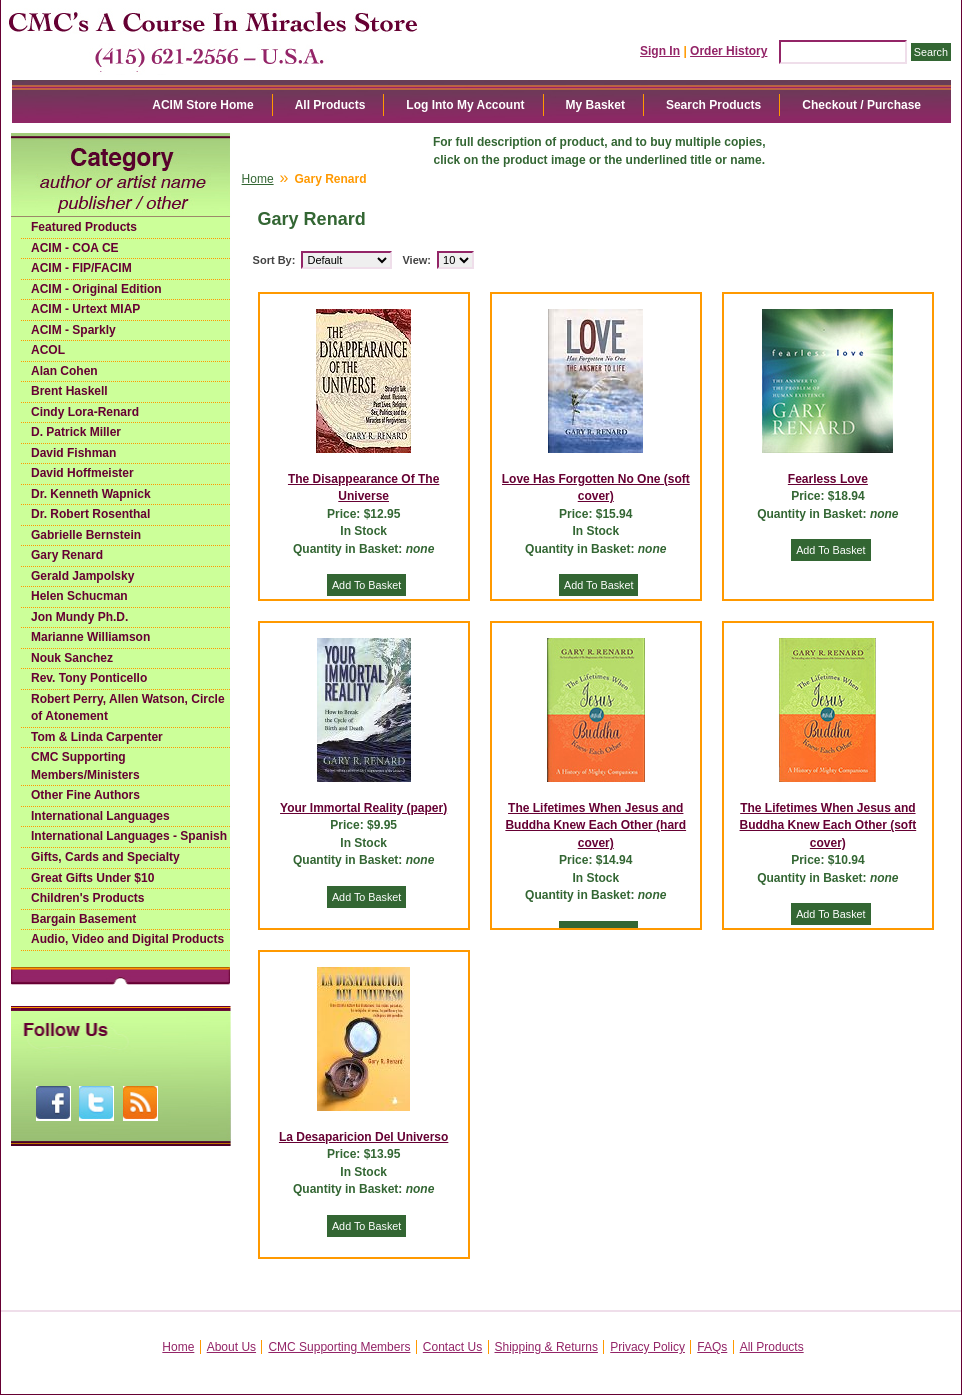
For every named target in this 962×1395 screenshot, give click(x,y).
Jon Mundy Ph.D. (79, 617)
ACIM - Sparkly (73, 330)
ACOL (48, 350)
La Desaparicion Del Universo (363, 1137)
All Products (330, 105)
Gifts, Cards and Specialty (105, 857)
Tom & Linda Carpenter (97, 737)
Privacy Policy (647, 1347)
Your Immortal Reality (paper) (363, 808)
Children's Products (88, 898)
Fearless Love (828, 479)
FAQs (712, 1347)
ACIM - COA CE (75, 248)
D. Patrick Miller (76, 432)
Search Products (713, 105)
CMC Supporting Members (339, 1347)
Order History (728, 51)
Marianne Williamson (90, 637)
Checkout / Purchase (861, 105)
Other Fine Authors (85, 795)
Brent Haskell (69, 391)
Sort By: (274, 260)
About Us (231, 1347)
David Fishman (73, 453)
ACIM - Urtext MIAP (85, 309)
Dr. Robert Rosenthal (90, 514)
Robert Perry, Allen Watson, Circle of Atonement (128, 708)
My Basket (595, 105)
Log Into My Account (465, 105)
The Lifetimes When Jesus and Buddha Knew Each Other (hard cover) (595, 825)
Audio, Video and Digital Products (127, 939)
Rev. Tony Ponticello (89, 678)
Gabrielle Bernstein (86, 535)
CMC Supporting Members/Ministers (85, 766)
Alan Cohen (64, 371)
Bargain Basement (83, 919)
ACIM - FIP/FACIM (81, 268)
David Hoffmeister (82, 473)
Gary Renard (67, 555)
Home (258, 179)
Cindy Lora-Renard (85, 412)
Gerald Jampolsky (82, 576)
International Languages (100, 816)
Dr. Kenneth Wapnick (91, 494)
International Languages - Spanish (129, 836)
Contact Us (452, 1347)
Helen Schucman (79, 596)
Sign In (660, 51)
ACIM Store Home (202, 105)
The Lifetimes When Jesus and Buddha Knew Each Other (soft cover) (828, 825)
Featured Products (84, 227)
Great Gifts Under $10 (92, 878)
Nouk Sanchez (72, 658)
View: (416, 260)
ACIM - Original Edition (96, 289)
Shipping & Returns (546, 1347)
